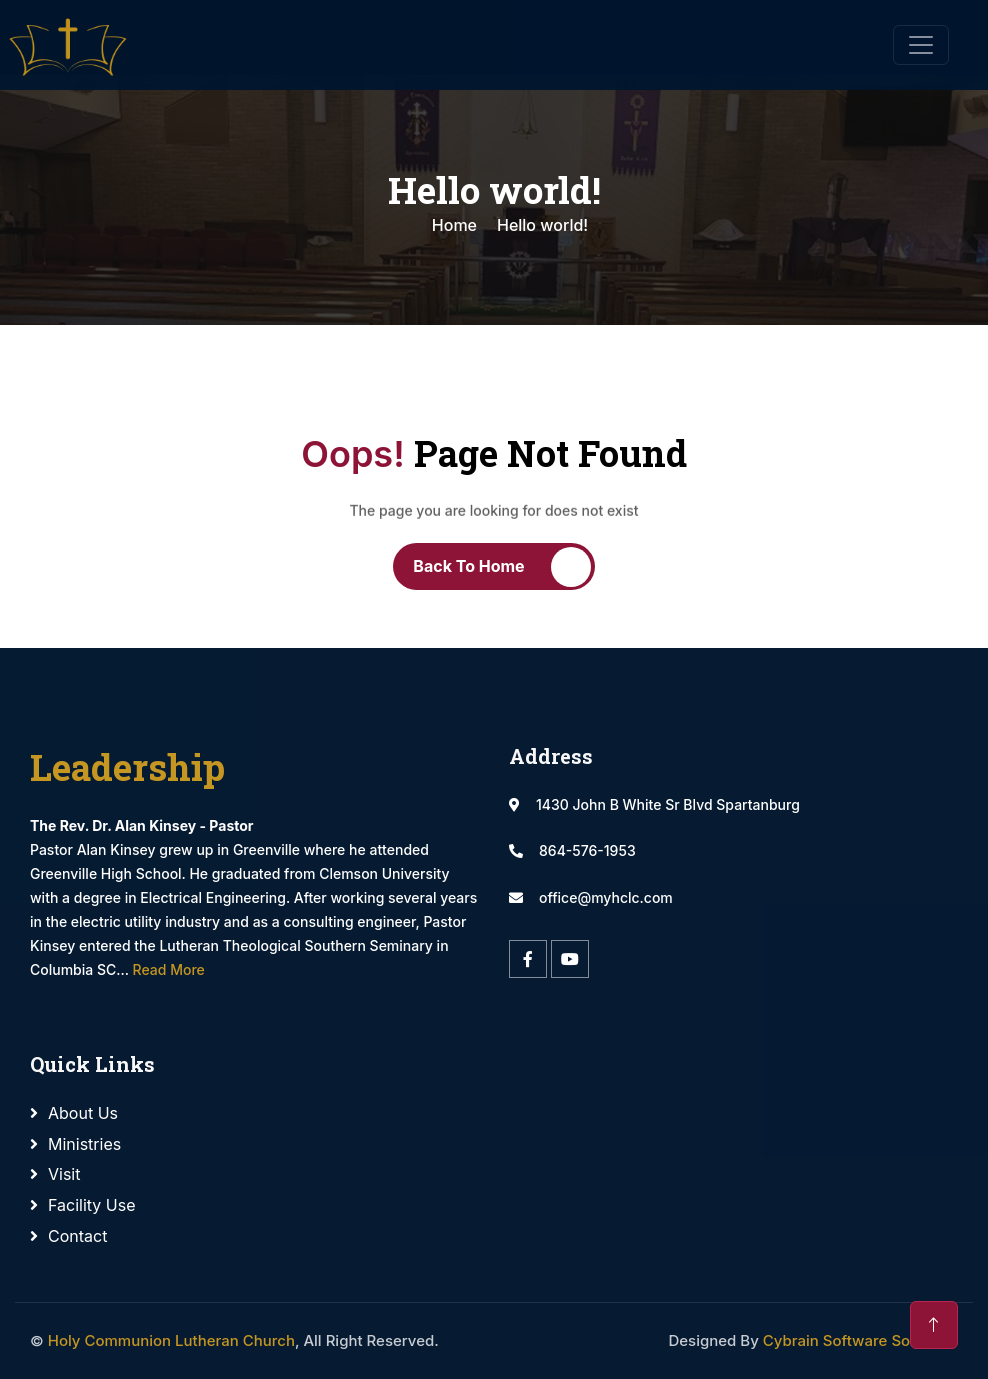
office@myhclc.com (606, 897)
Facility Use (92, 1205)
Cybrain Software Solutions (860, 1340)
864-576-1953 (587, 850)
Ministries (84, 1144)
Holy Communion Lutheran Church (171, 1340)
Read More (169, 969)
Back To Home (468, 566)
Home (454, 225)
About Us (83, 1113)
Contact (77, 1236)
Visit (64, 1174)
